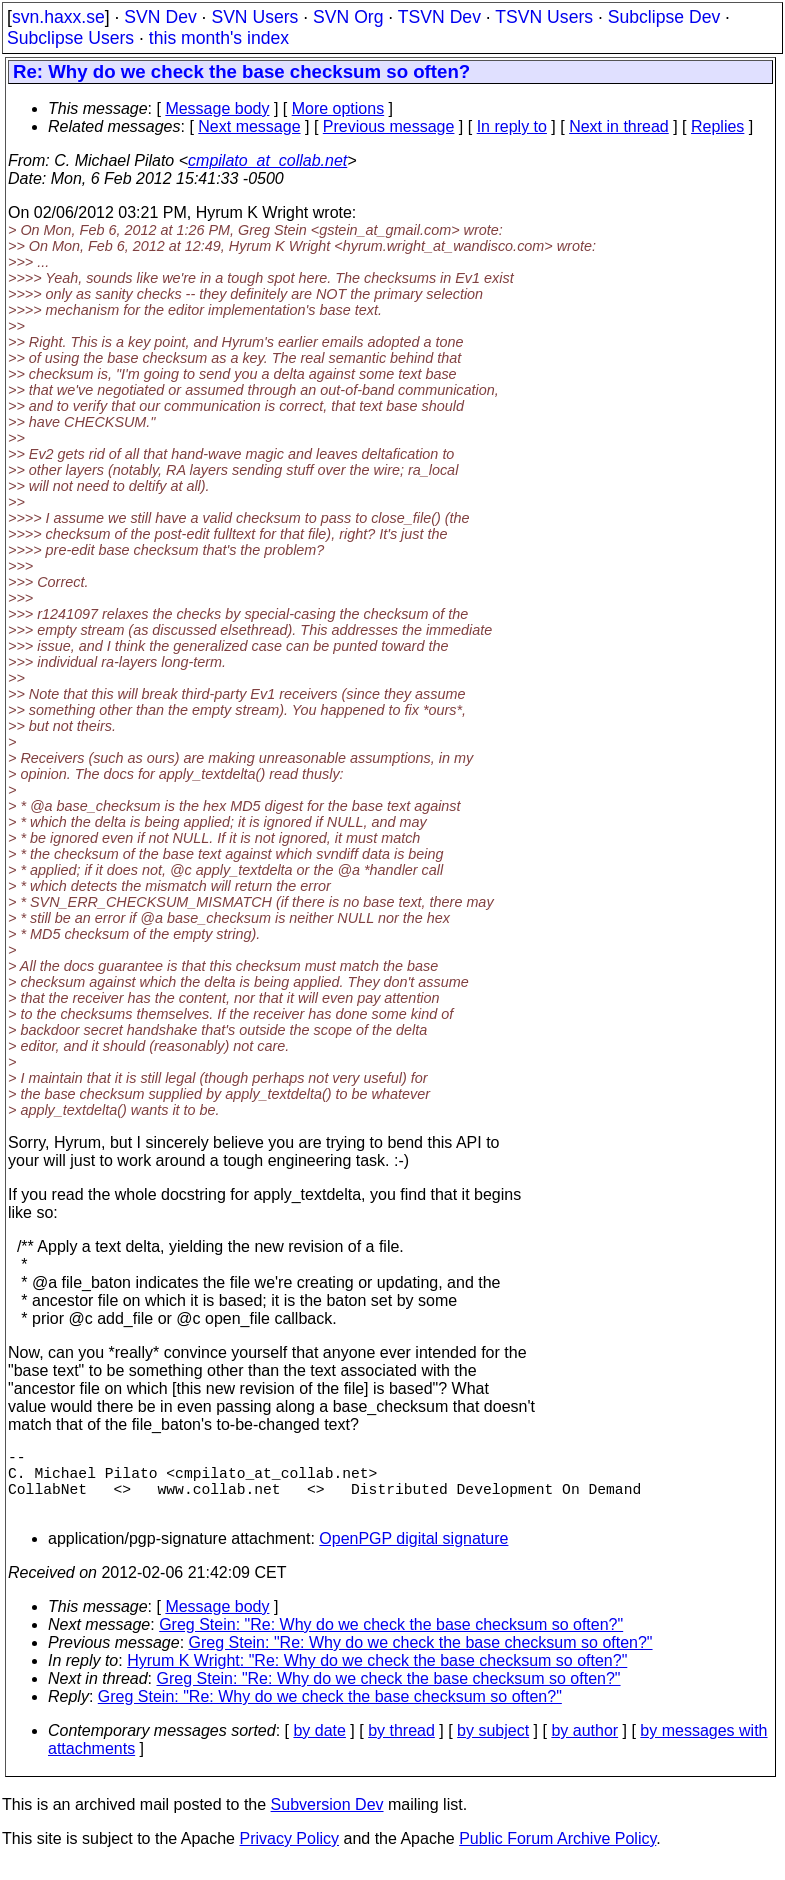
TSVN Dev (439, 17)
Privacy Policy (289, 1854)
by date (319, 1746)
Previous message (389, 126)
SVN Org (348, 17)
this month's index (219, 38)
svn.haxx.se (58, 17)
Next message (249, 126)
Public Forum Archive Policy (557, 1854)
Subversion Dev (327, 1820)
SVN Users (254, 17)
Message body (217, 108)
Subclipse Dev (664, 17)
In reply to (512, 126)
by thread (401, 1746)
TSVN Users (544, 17)
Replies (717, 126)
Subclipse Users (70, 38)
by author (584, 1746)
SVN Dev (160, 17)
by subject (493, 1746)
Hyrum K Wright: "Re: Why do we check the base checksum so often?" (377, 1676)
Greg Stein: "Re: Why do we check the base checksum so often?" (391, 1640)
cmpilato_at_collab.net (267, 160)
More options (338, 108)
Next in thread (619, 126)
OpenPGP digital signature (413, 1554)
